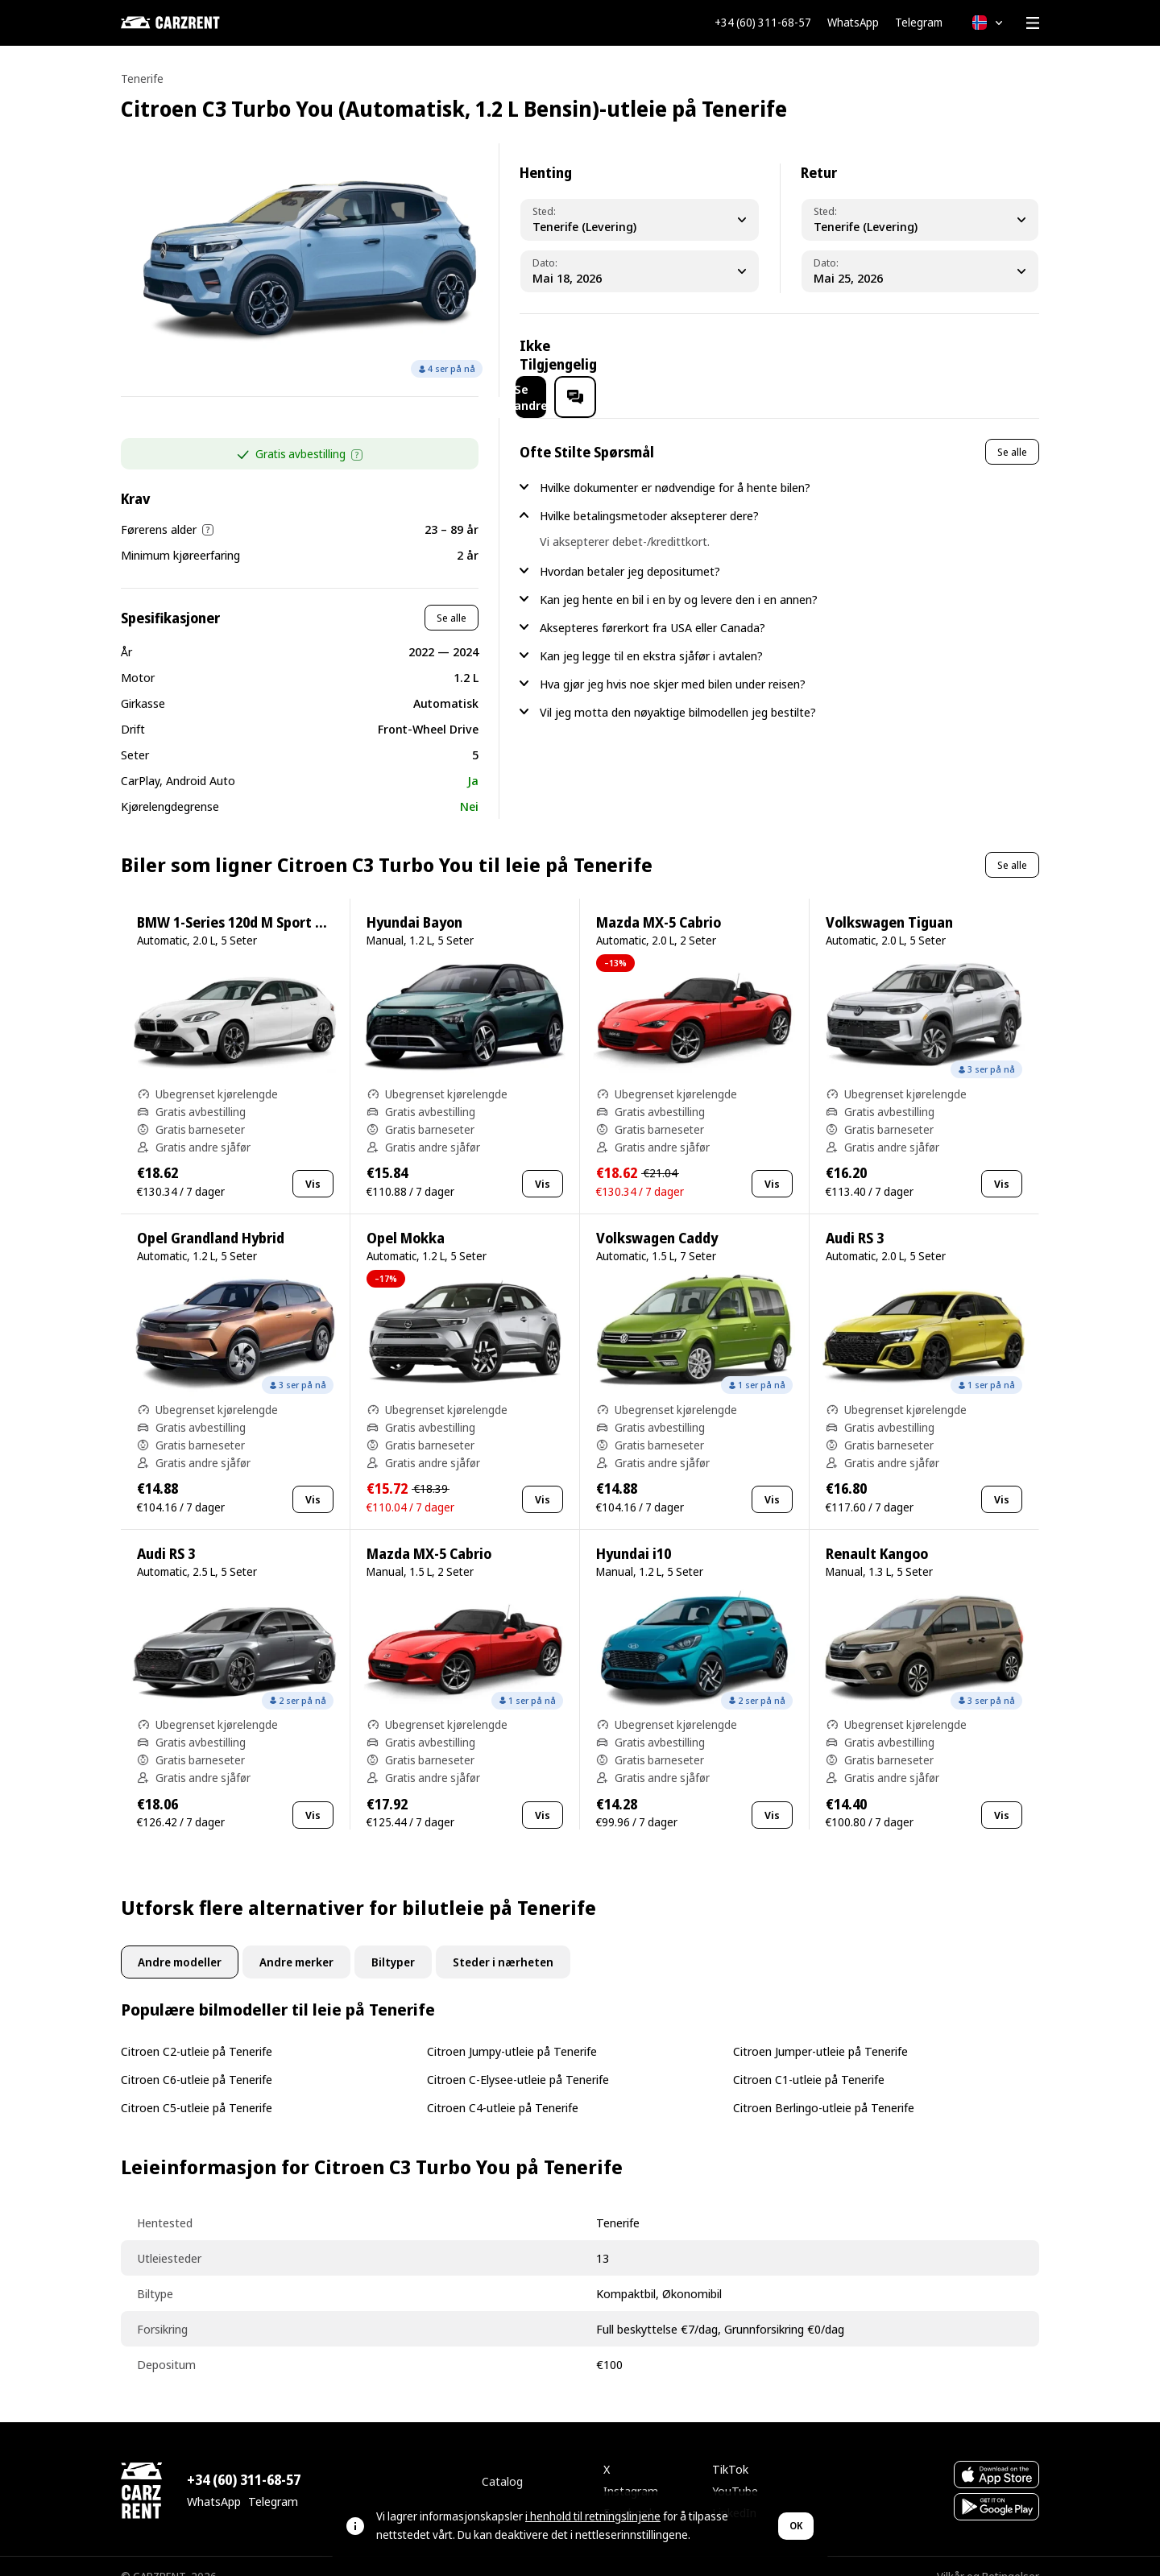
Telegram (918, 22)
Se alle (451, 596)
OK (795, 2526)
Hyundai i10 (633, 1533)
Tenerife (142, 78)
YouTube (735, 2470)
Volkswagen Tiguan (889, 901)
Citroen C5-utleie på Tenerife (196, 2086)
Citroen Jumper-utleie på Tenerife (820, 2030)
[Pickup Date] (639, 271)
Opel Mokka (406, 1217)
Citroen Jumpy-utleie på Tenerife (512, 2030)
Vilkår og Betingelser (988, 2555)
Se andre (895, 355)
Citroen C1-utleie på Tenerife (808, 2058)
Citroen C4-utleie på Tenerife (502, 2086)
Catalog (502, 2460)
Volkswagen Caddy (657, 1217)
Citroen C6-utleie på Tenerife (196, 2058)
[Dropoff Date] (920, 271)
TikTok (730, 2448)
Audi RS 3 (855, 1217)
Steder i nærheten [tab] (503, 1941)
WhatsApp (853, 22)
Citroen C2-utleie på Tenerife (196, 2030)
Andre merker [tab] (296, 1941)
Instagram (630, 2470)
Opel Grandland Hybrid (210, 1217)
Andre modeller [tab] (180, 1941)
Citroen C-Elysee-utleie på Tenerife (518, 2058)
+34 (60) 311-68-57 (763, 22)
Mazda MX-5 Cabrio (658, 901)
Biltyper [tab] (393, 1941)
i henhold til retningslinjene (593, 2516)
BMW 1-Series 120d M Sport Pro (237, 901)
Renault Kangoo (877, 1533)
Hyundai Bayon (414, 901)
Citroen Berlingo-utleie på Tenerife (823, 2086)
